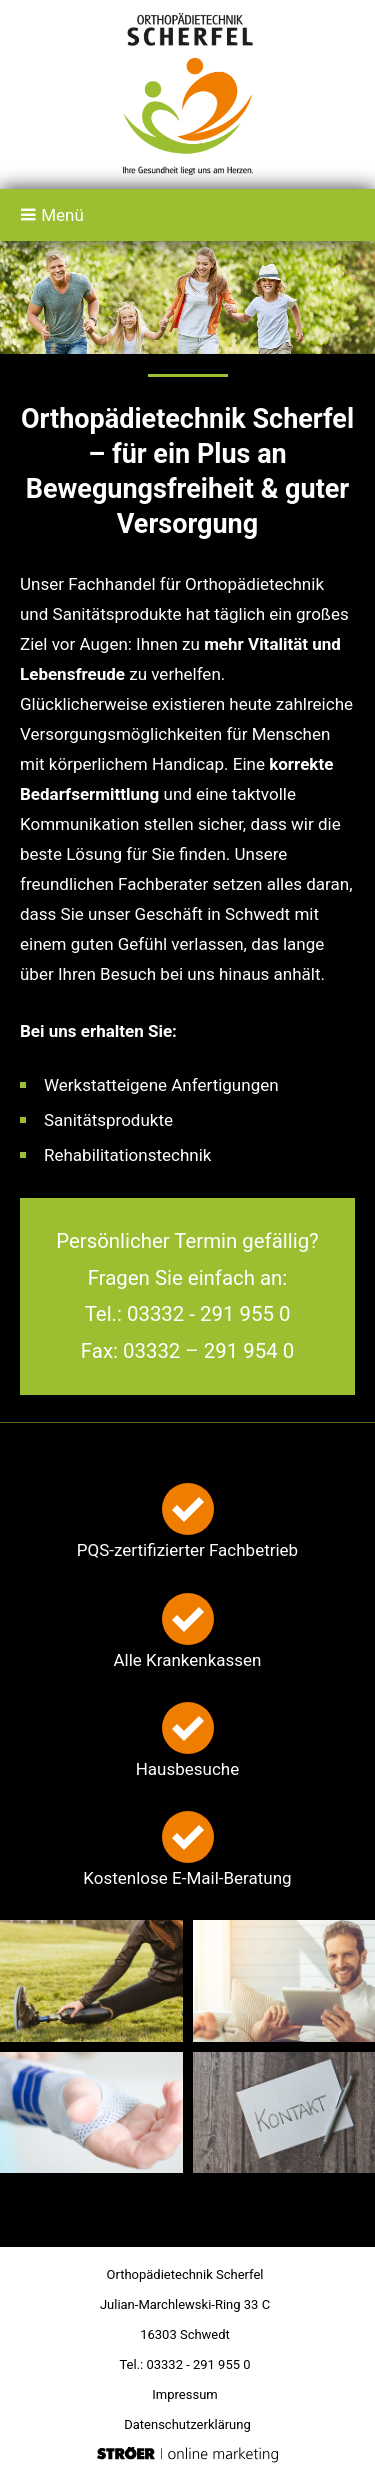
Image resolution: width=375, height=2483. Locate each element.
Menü (52, 215)
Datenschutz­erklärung (187, 2424)
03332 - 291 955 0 (208, 1314)
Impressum (184, 2394)
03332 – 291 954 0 (208, 1351)
